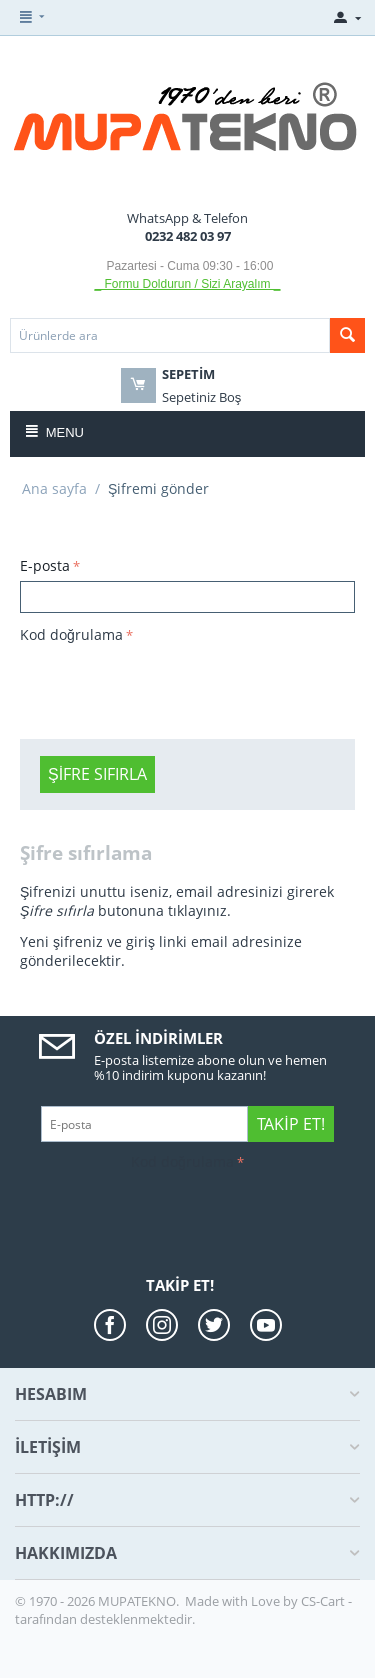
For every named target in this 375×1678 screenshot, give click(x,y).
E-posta (45, 565)
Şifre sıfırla (97, 774)
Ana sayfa (54, 488)
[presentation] (172, 688)
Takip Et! (290, 1124)
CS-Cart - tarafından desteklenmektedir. (183, 1610)
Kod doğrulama (71, 634)
